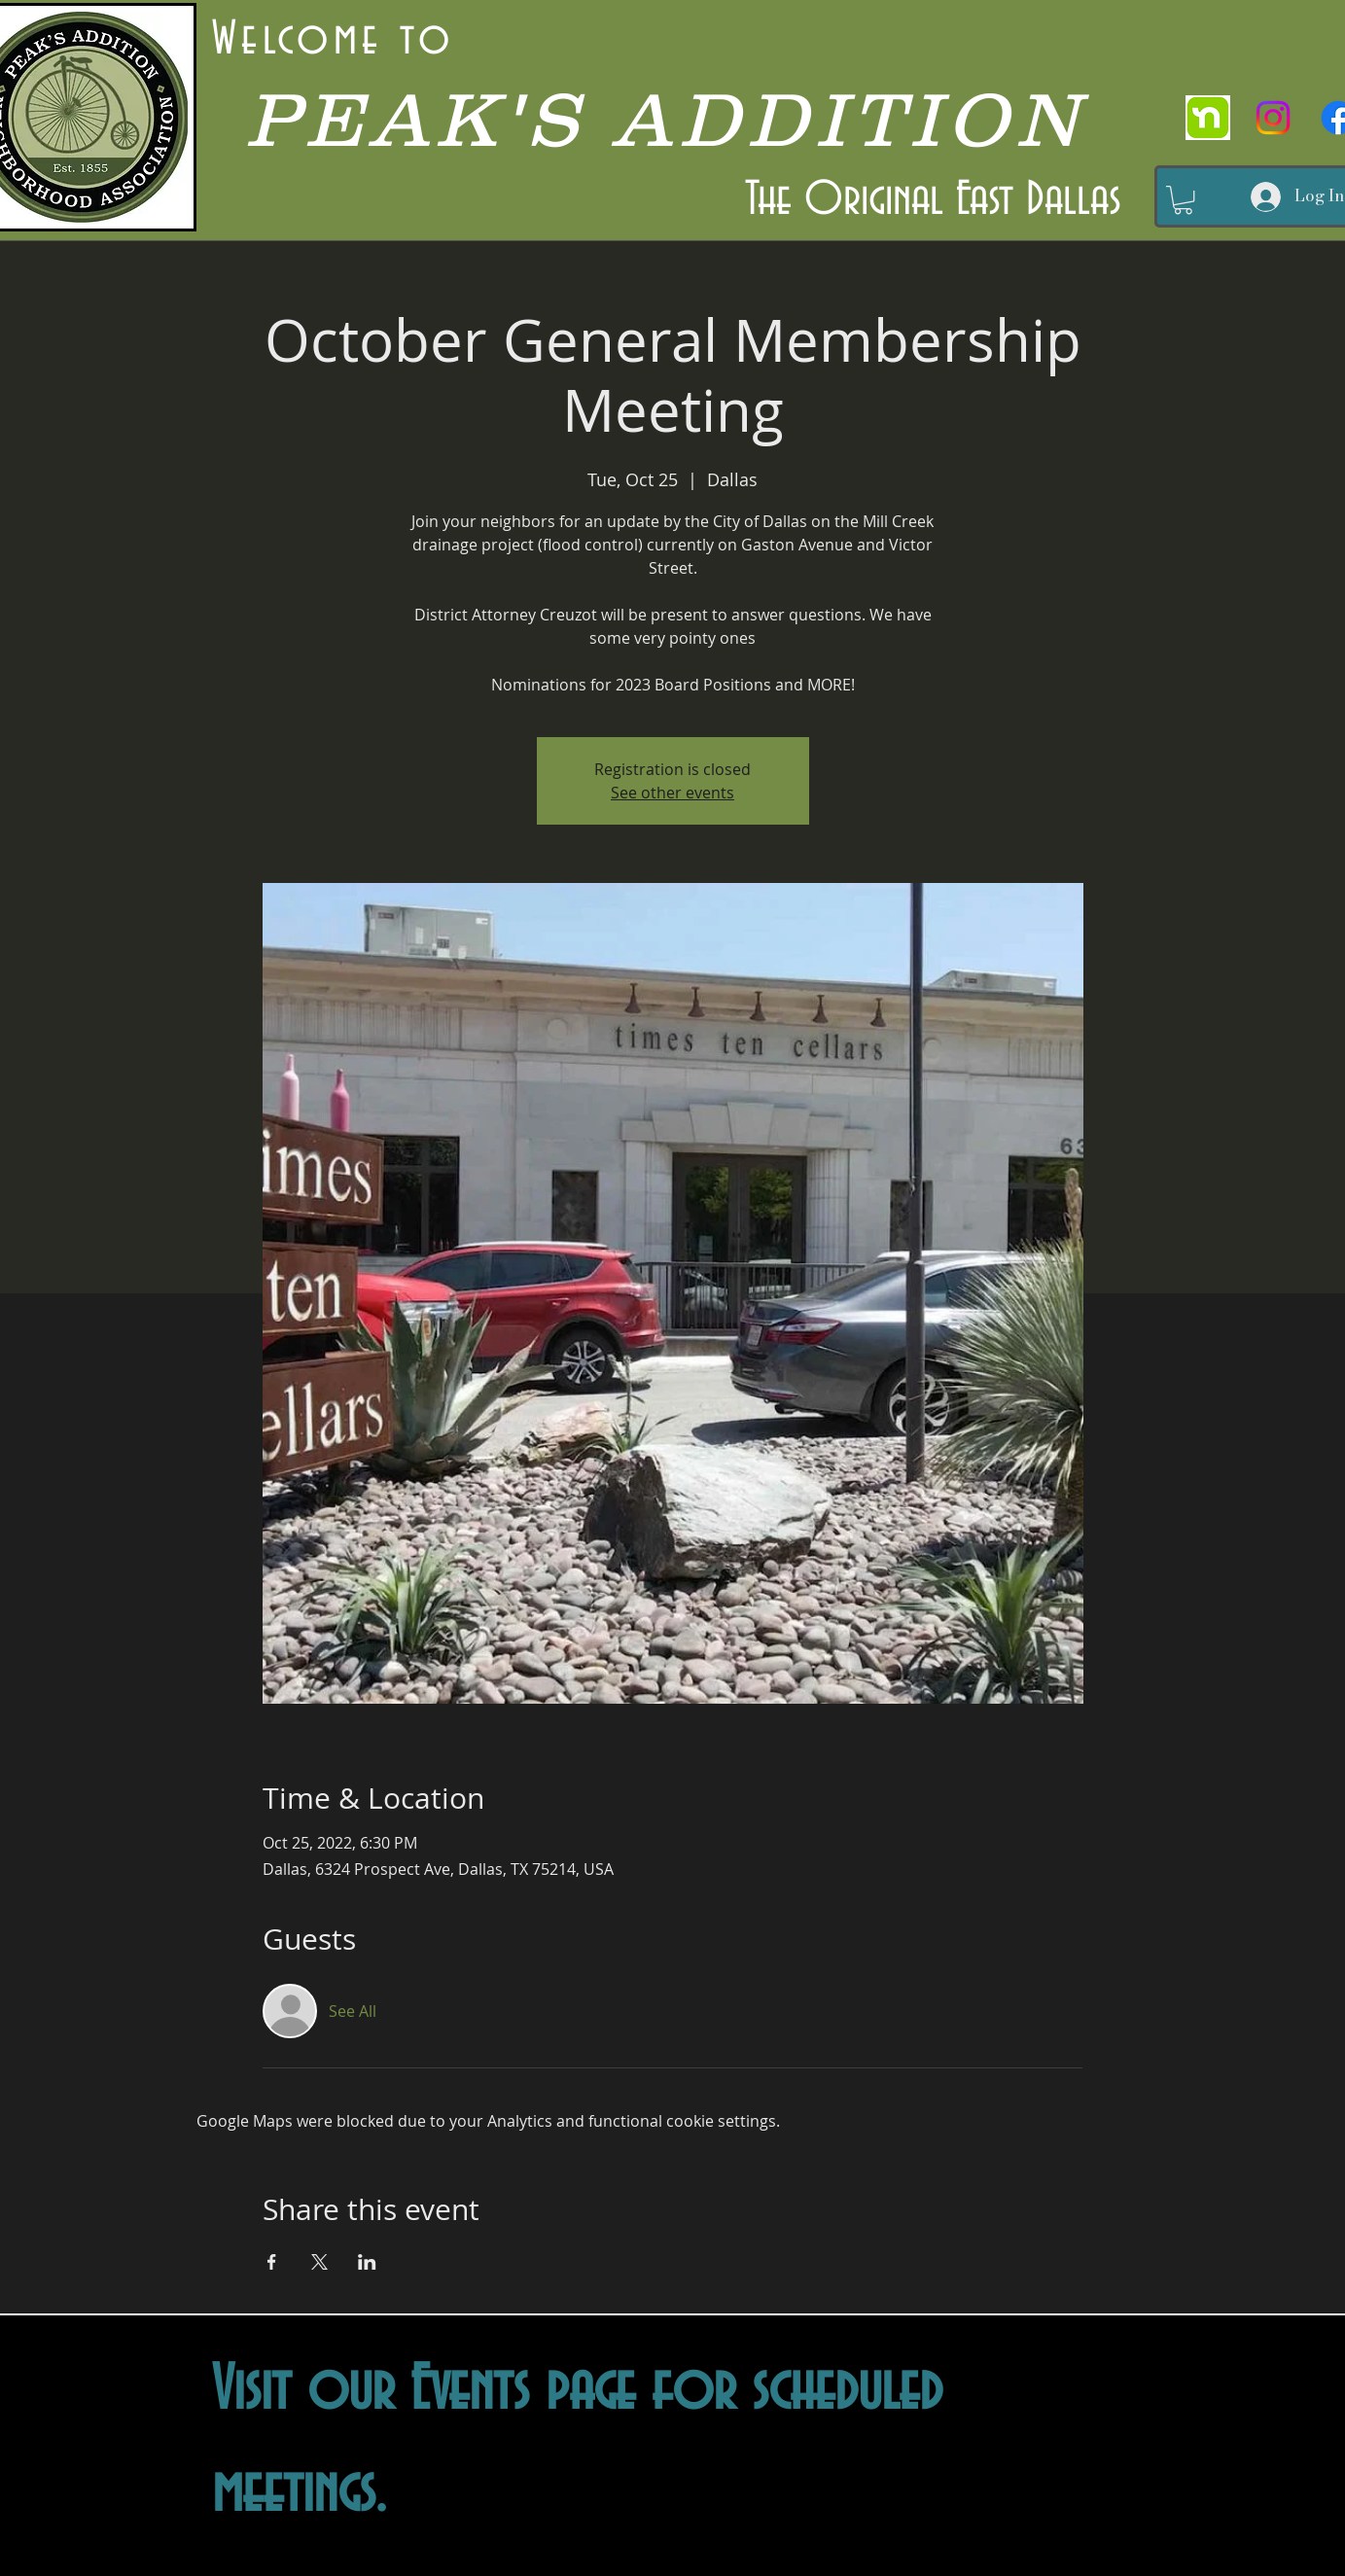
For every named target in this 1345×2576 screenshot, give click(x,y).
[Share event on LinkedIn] (367, 2262)
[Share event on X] (319, 2262)
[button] (1183, 200)
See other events (672, 792)
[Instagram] (1273, 117)
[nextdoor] (1208, 117)
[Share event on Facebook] (272, 2262)
